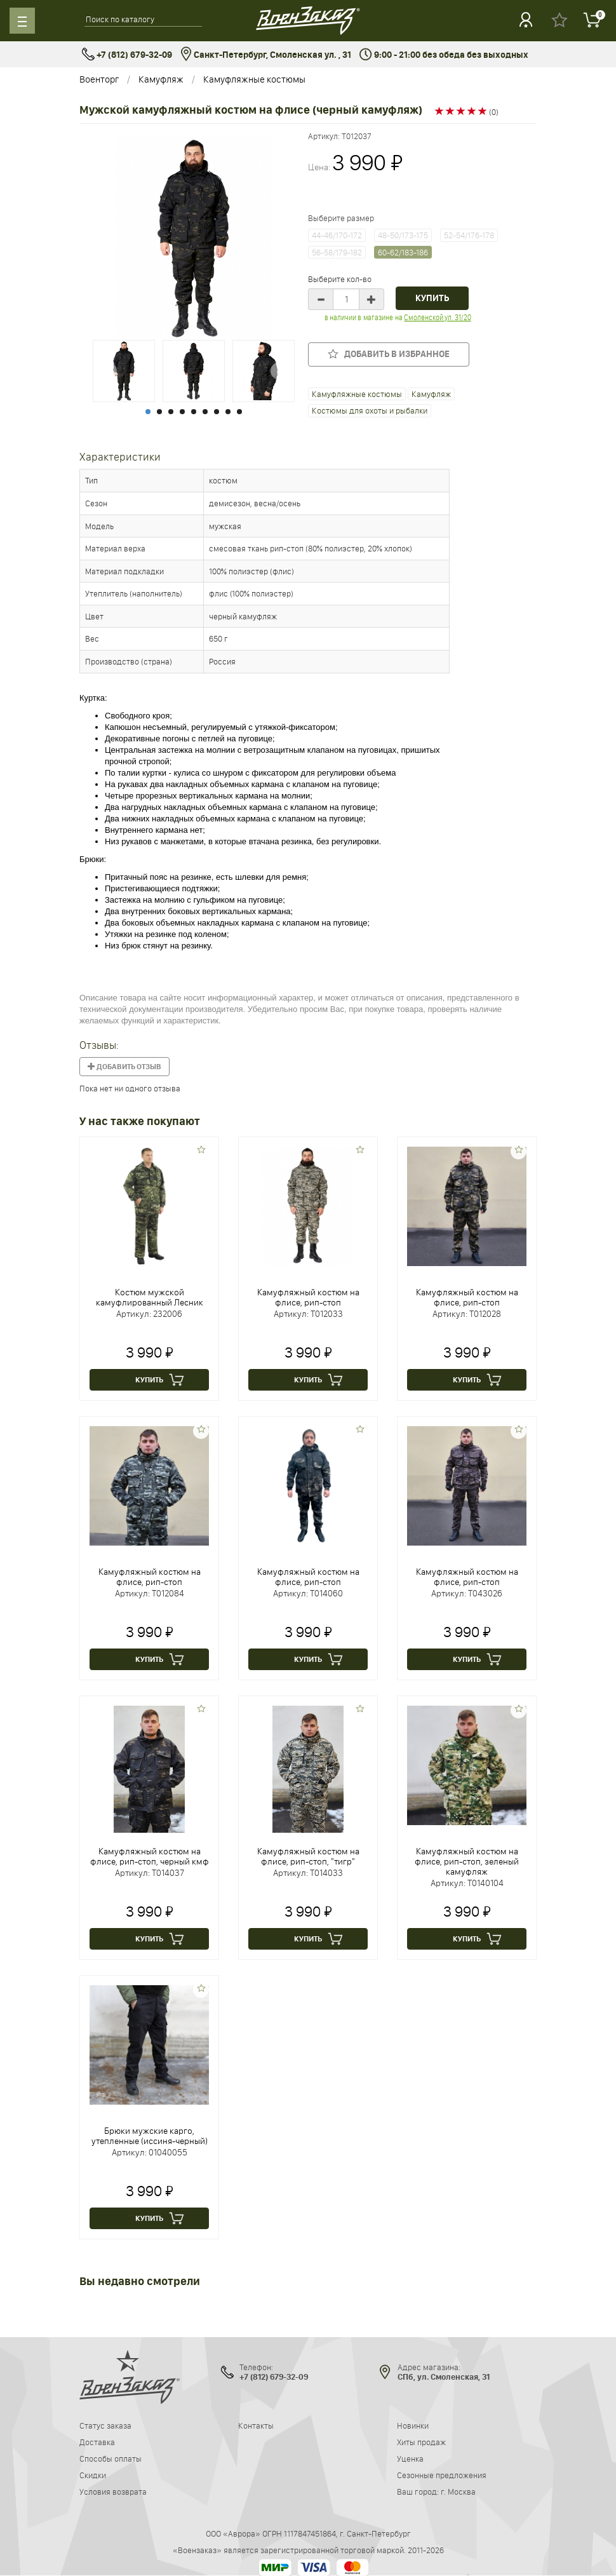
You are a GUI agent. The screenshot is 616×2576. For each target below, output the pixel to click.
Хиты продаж (421, 2442)
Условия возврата (113, 2491)
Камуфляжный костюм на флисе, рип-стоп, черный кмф (149, 1856)
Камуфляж (161, 79)
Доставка (97, 2442)
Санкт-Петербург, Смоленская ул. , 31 (265, 55)
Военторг (99, 79)
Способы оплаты (110, 2458)
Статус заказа (105, 2425)
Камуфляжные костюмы (254, 79)
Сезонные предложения (441, 2475)
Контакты (256, 2425)
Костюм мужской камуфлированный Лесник (149, 1297)
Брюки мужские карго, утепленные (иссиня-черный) (149, 2136)
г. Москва (458, 2491)
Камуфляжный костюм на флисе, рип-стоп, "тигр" (308, 1856)
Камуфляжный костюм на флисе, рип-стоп (308, 1297)
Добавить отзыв (124, 1066)
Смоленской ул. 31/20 (437, 317)
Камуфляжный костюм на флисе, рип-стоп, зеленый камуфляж (467, 1861)
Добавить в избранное (389, 354)
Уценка (410, 2458)
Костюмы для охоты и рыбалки (369, 410)
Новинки (413, 2425)
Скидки (92, 2475)
